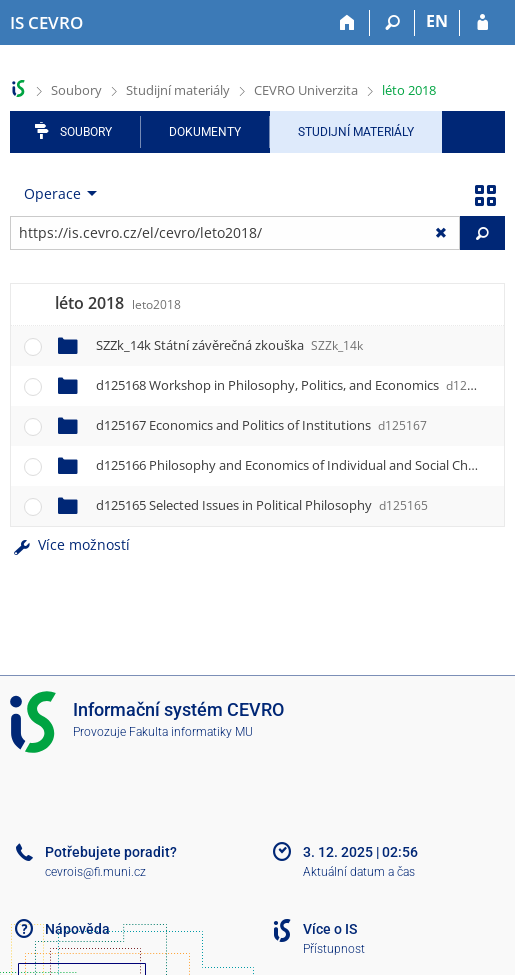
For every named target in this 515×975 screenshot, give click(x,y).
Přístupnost (334, 949)
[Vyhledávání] (392, 23)
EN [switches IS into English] (437, 21)
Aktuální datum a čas (359, 872)
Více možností (70, 544)
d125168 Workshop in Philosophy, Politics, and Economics (295, 385)
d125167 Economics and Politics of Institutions (261, 425)
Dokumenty (205, 132)
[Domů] (347, 23)
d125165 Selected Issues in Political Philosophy (262, 505)
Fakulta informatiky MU (191, 732)
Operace (52, 193)
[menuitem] (56, 194)
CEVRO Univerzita (306, 90)
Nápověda (77, 929)
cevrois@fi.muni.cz (95, 872)
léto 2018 (409, 90)
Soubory (76, 90)
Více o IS (330, 929)
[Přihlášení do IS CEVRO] (482, 23)
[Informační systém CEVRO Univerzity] (46, 23)
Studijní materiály (178, 90)
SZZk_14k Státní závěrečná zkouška (229, 345)
